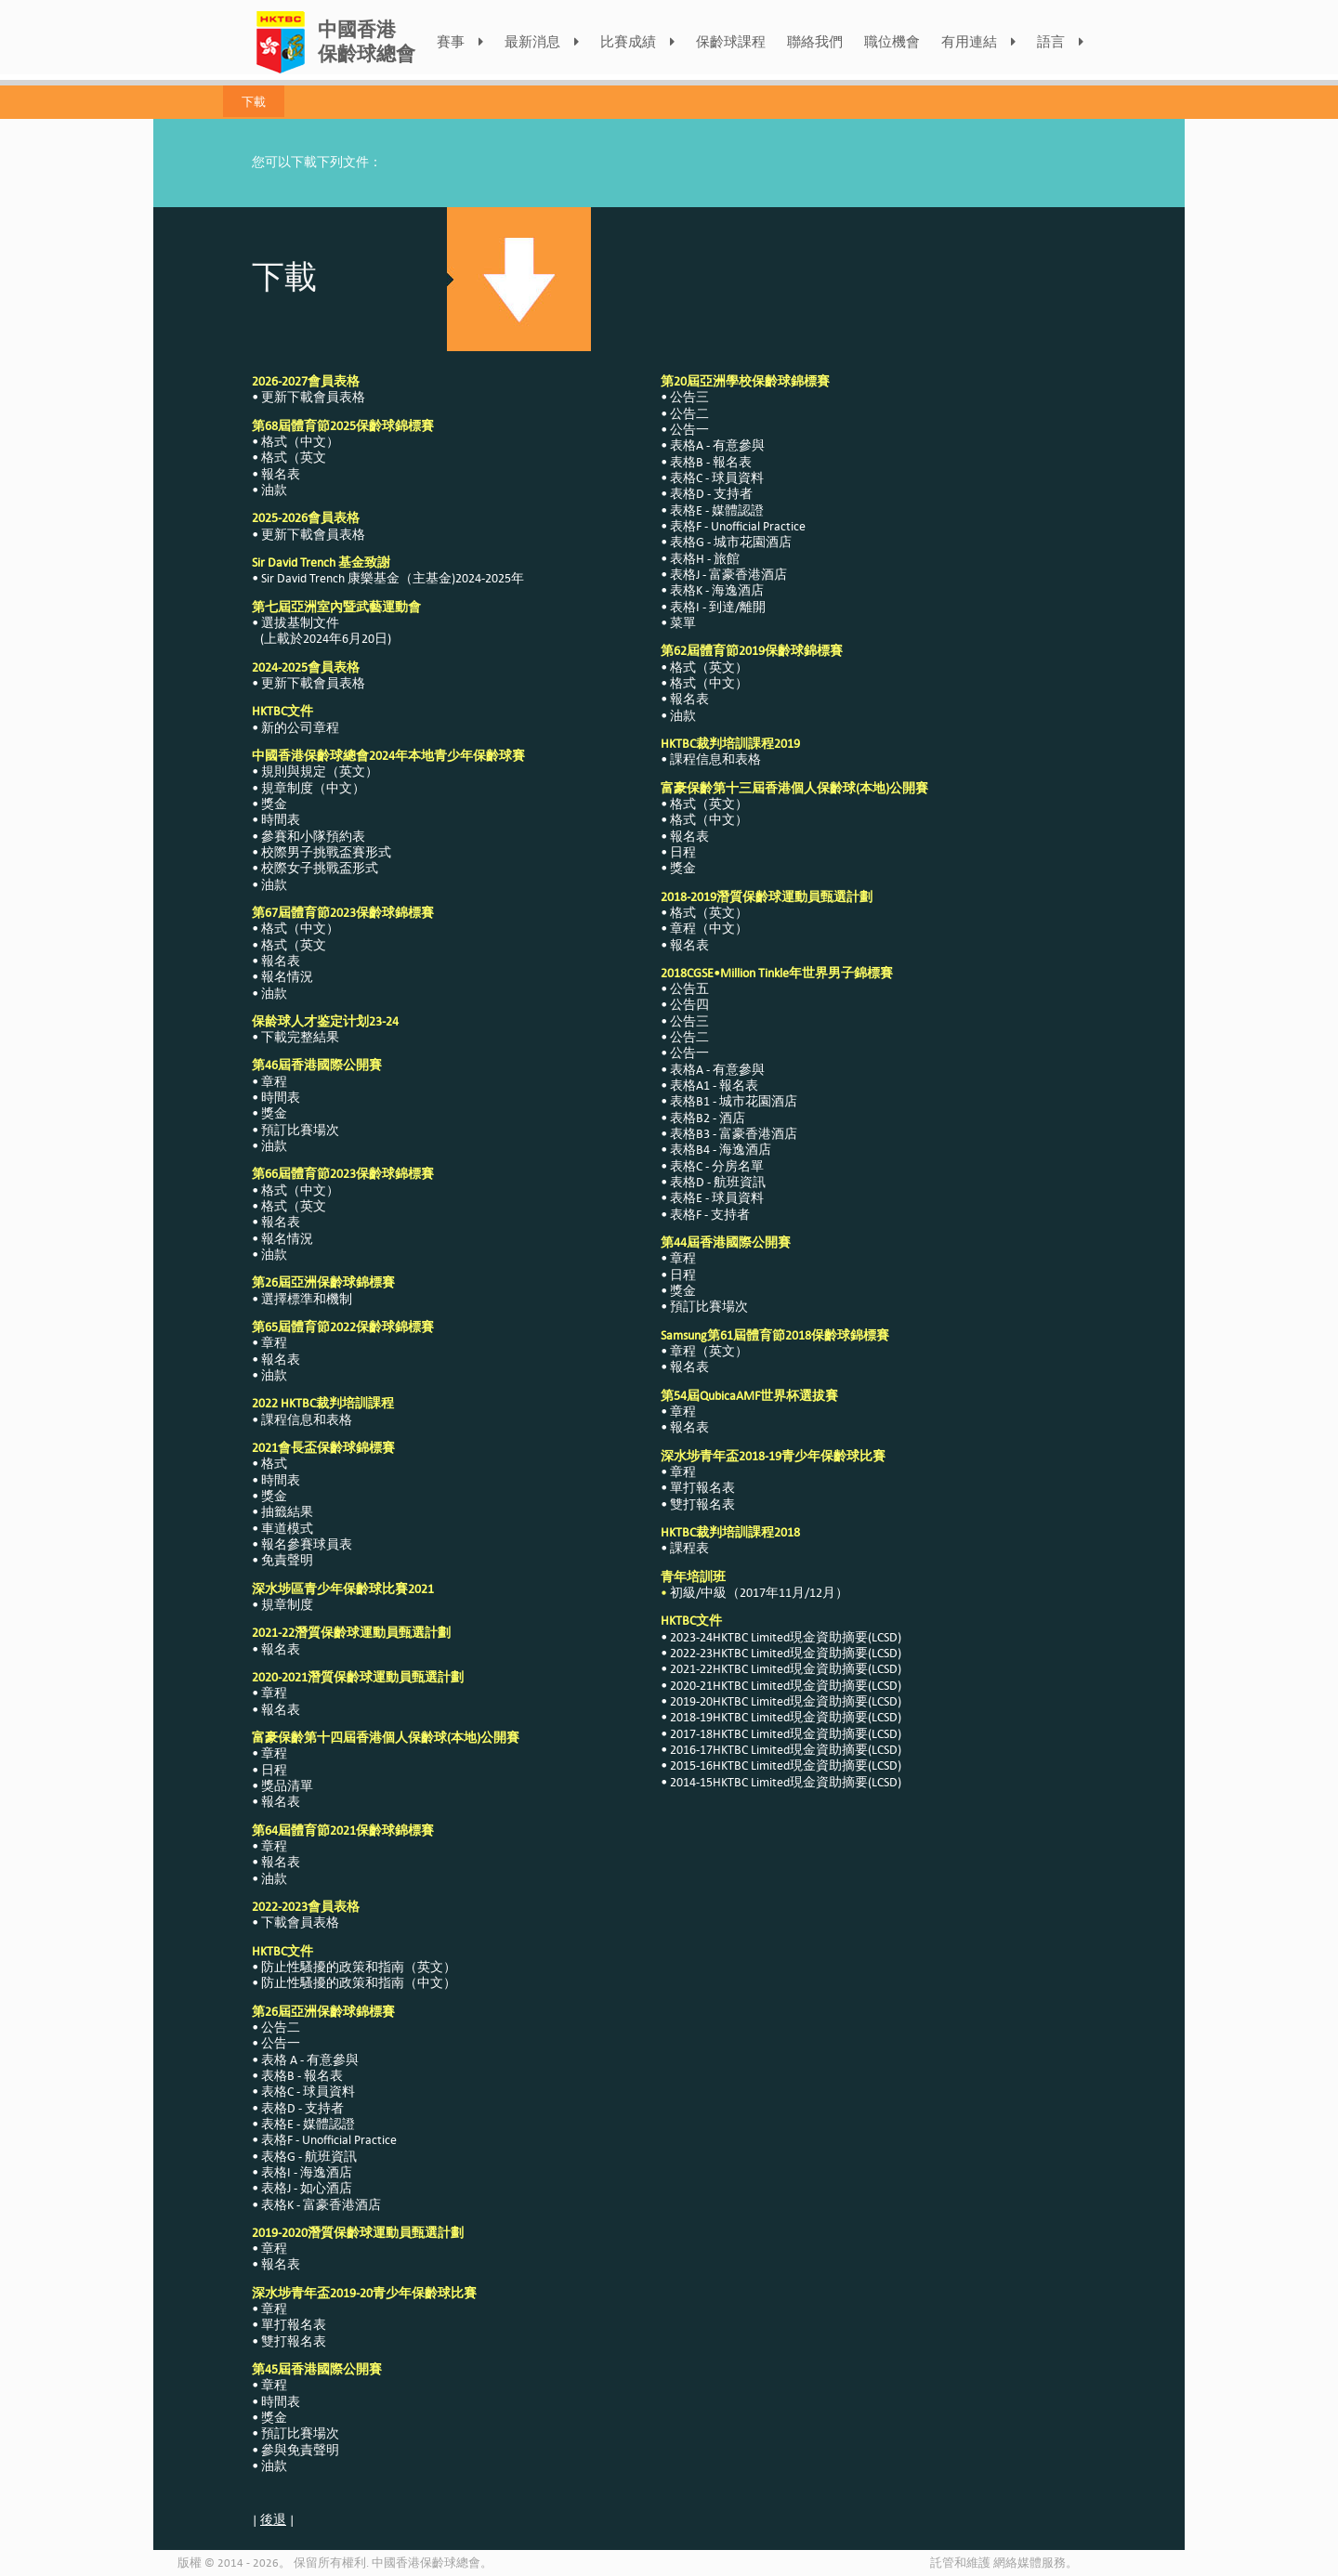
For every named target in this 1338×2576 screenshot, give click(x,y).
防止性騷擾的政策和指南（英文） (358, 1967)
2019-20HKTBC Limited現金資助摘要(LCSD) (785, 1701)
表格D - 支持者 (302, 2108)
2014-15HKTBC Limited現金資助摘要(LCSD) (785, 1782)
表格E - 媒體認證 (308, 2124)
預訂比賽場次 (300, 1130)
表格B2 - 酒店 (707, 1118)
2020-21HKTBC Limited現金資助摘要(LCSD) (785, 1685)
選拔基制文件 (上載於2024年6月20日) (321, 631)
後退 (273, 2520)
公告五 (689, 989)
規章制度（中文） (313, 788)
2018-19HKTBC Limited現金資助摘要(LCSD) (785, 1717)
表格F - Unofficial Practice (329, 2140)
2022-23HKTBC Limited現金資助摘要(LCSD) (785, 1653)
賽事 (460, 41)
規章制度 (287, 1605)
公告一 (280, 2043)
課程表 (689, 1548)
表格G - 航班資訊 (309, 2156)
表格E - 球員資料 (717, 1198)
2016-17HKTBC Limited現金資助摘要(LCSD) (785, 1750)
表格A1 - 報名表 (714, 1085)
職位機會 (892, 41)
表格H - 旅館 (705, 559)
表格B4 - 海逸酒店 (720, 1149)
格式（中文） (300, 442)
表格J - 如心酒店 (306, 2188)
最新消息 (542, 41)
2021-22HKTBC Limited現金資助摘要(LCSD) (785, 1669)
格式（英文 (293, 457)
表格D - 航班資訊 (718, 1182)
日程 (274, 1770)
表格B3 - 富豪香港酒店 (733, 1134)
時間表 (280, 820)
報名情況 (287, 977)
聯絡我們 (815, 41)
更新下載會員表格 (313, 397)
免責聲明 (287, 1560)
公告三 (689, 397)
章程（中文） (709, 928)
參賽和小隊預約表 (313, 836)
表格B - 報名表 (302, 2076)
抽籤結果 (287, 1512)
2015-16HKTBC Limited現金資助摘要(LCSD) (785, 1765)
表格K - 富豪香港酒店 (321, 2205)
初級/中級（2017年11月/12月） (759, 1593)
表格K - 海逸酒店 (717, 590)
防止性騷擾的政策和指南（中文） (358, 1983)
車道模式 (287, 1528)
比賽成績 (637, 41)
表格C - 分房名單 (717, 1166)
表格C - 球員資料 (308, 2091)
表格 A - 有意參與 (310, 2060)
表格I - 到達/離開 (718, 607)
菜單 (683, 623)
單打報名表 (293, 2325)
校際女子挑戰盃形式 (319, 868)
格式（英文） (709, 667)
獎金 (274, 804)
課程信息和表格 (306, 1420)
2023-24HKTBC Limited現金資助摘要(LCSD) (785, 1637)
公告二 (280, 2027)
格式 (274, 1463)
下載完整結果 (300, 1037)
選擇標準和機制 (306, 1299)
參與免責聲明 (300, 2450)
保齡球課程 (731, 41)
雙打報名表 (293, 2341)
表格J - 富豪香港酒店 (728, 574)
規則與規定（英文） (319, 771)
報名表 (280, 474)
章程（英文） (709, 1351)
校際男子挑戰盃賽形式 (326, 852)
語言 (1060, 41)
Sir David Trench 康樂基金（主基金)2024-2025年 (392, 578)
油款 (274, 490)
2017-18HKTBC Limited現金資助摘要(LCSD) (785, 1734)
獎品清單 (287, 1786)
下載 (254, 101)
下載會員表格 (300, 1922)
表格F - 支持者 (710, 1215)
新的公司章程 (300, 728)
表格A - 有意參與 (717, 445)
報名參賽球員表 (306, 1544)
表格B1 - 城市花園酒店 (733, 1101)
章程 (274, 1082)
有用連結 (978, 41)
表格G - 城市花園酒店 (731, 542)
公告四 (689, 1005)
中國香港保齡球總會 (366, 41)
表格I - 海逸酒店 (306, 2172)
